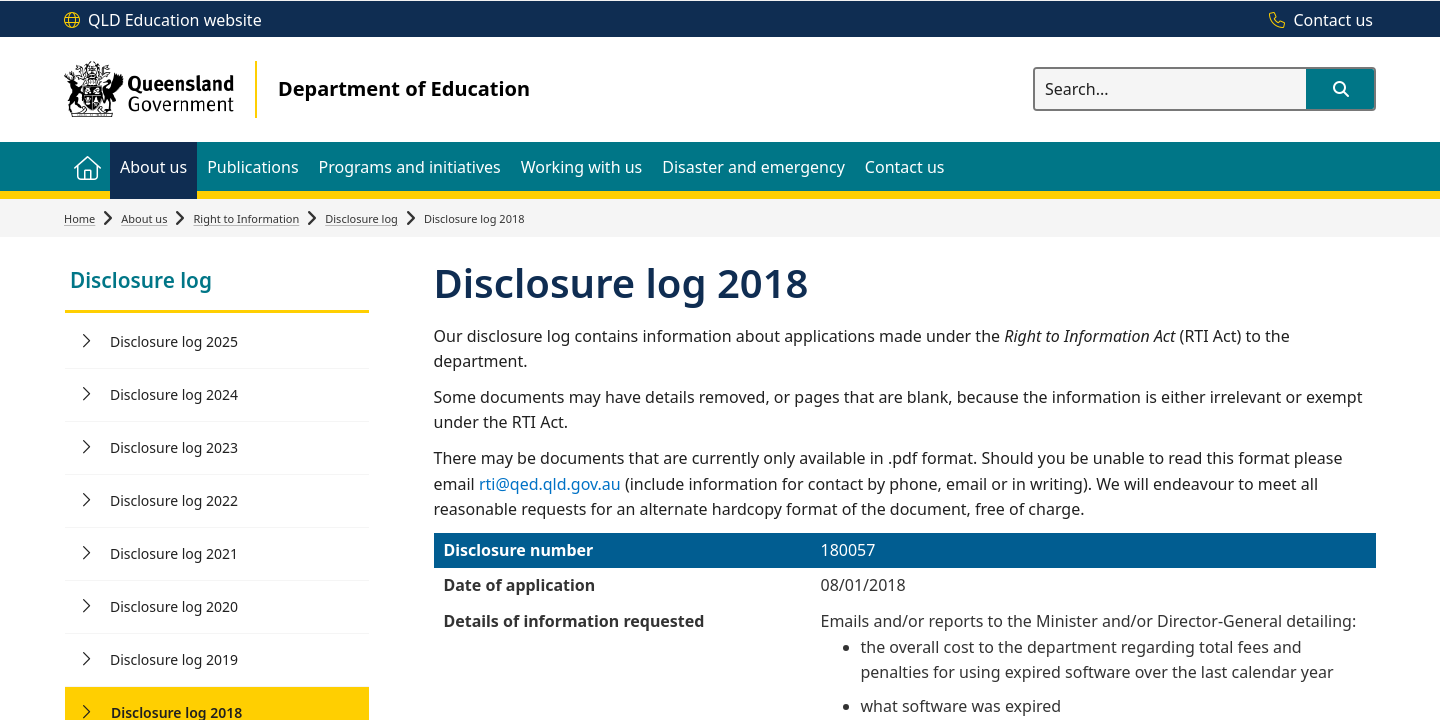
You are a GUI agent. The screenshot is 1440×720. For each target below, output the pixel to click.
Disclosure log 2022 (174, 500)
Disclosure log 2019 (174, 659)
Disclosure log (361, 218)
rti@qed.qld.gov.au (550, 484)
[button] (1340, 89)
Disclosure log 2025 (174, 341)
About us (144, 218)
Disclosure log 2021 (174, 553)
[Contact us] (1316, 21)
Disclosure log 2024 (174, 394)
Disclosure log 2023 (174, 447)
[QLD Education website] (163, 21)
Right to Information (246, 218)
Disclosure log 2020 (174, 606)
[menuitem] (87, 166)
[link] (217, 282)
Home (79, 218)
